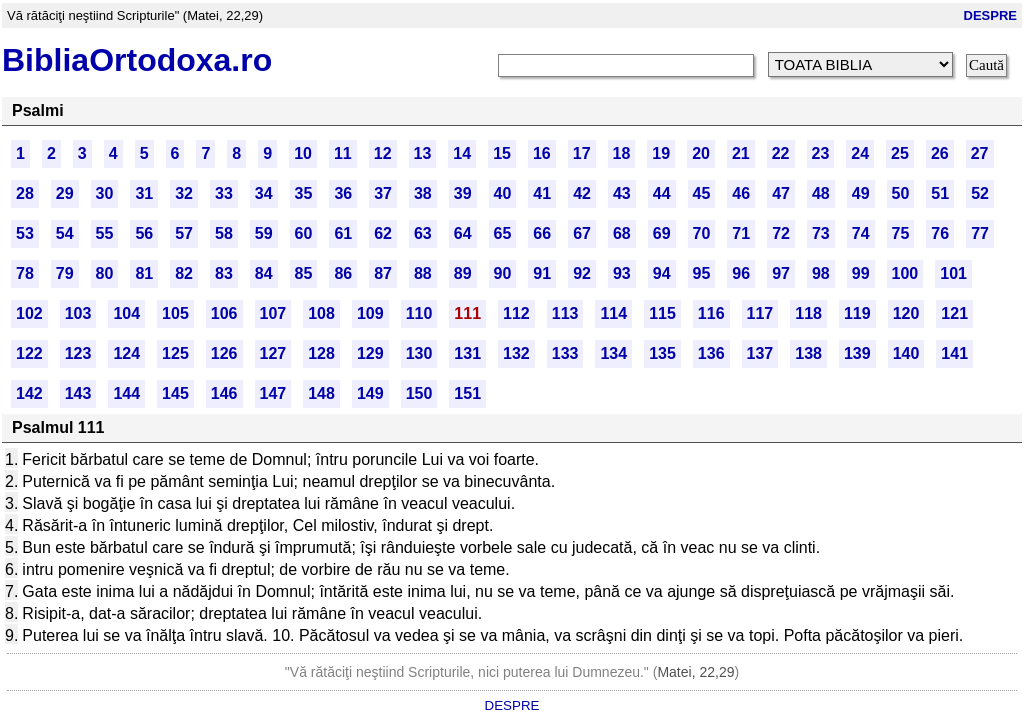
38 (423, 193)
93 (622, 273)
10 (303, 153)
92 (582, 273)
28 (25, 193)
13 (423, 153)
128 (321, 353)
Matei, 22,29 (695, 672)
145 (175, 393)
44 (662, 193)
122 (29, 353)
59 (264, 233)
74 (861, 233)
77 (980, 233)
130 (419, 353)
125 (175, 353)
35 (304, 193)
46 (741, 193)
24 (860, 153)
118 (808, 313)
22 (781, 153)
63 (423, 233)
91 (542, 273)
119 (857, 313)
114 (613, 313)
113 (565, 313)
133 (565, 353)
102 (29, 313)
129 (370, 353)
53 (25, 233)
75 (901, 233)
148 (321, 393)
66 (542, 233)
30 (105, 193)
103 (78, 313)
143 (78, 393)
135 (662, 353)
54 (65, 233)
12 (383, 153)
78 (25, 273)
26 (940, 153)
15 (502, 153)
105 (175, 313)
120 (906, 313)
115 (662, 313)
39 (463, 193)
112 (516, 313)
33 (224, 193)
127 (273, 353)
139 (857, 353)
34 (264, 193)
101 (953, 273)
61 (343, 233)
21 (741, 153)
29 (65, 193)
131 (467, 353)
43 (622, 193)
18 (622, 153)
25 (900, 153)
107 (273, 313)
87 (383, 273)
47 (781, 193)
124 (126, 353)
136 (711, 353)
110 (419, 313)
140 (906, 353)
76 (940, 233)
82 (184, 273)
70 (702, 233)
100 (905, 273)
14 (462, 153)
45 (702, 193)
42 (582, 193)
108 (321, 313)
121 (954, 313)
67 (582, 233)
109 (370, 313)
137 (760, 353)
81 (144, 273)
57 (184, 233)
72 (781, 233)
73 (821, 233)
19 (661, 153)
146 (224, 393)
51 (940, 193)
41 (542, 193)
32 (184, 193)
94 (662, 273)
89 (463, 273)
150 (419, 393)
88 (423, 273)
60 (304, 233)
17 (582, 153)
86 (343, 273)
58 (224, 233)
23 (821, 153)
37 (383, 193)
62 (383, 233)
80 (105, 273)
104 (126, 313)
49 (861, 193)
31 (144, 193)
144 (126, 393)
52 (980, 193)
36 (343, 193)
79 (65, 273)
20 (701, 153)
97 (781, 273)
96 (741, 273)
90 (503, 273)
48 (821, 193)
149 (370, 393)
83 (224, 273)
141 (954, 353)
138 (808, 353)
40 (503, 193)
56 (144, 233)
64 (463, 233)
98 (821, 273)
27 (980, 153)
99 (861, 273)
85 (304, 273)
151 (467, 393)
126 (224, 353)
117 (760, 313)
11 (343, 153)
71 (741, 233)
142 (29, 393)
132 (516, 353)
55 (105, 233)
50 (901, 193)
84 (264, 273)
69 (662, 233)
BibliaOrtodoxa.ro (137, 60)
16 (542, 153)
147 (273, 393)
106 (224, 313)
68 (622, 233)
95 (702, 273)
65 (503, 233)
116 (711, 313)
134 (613, 353)
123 (78, 353)
